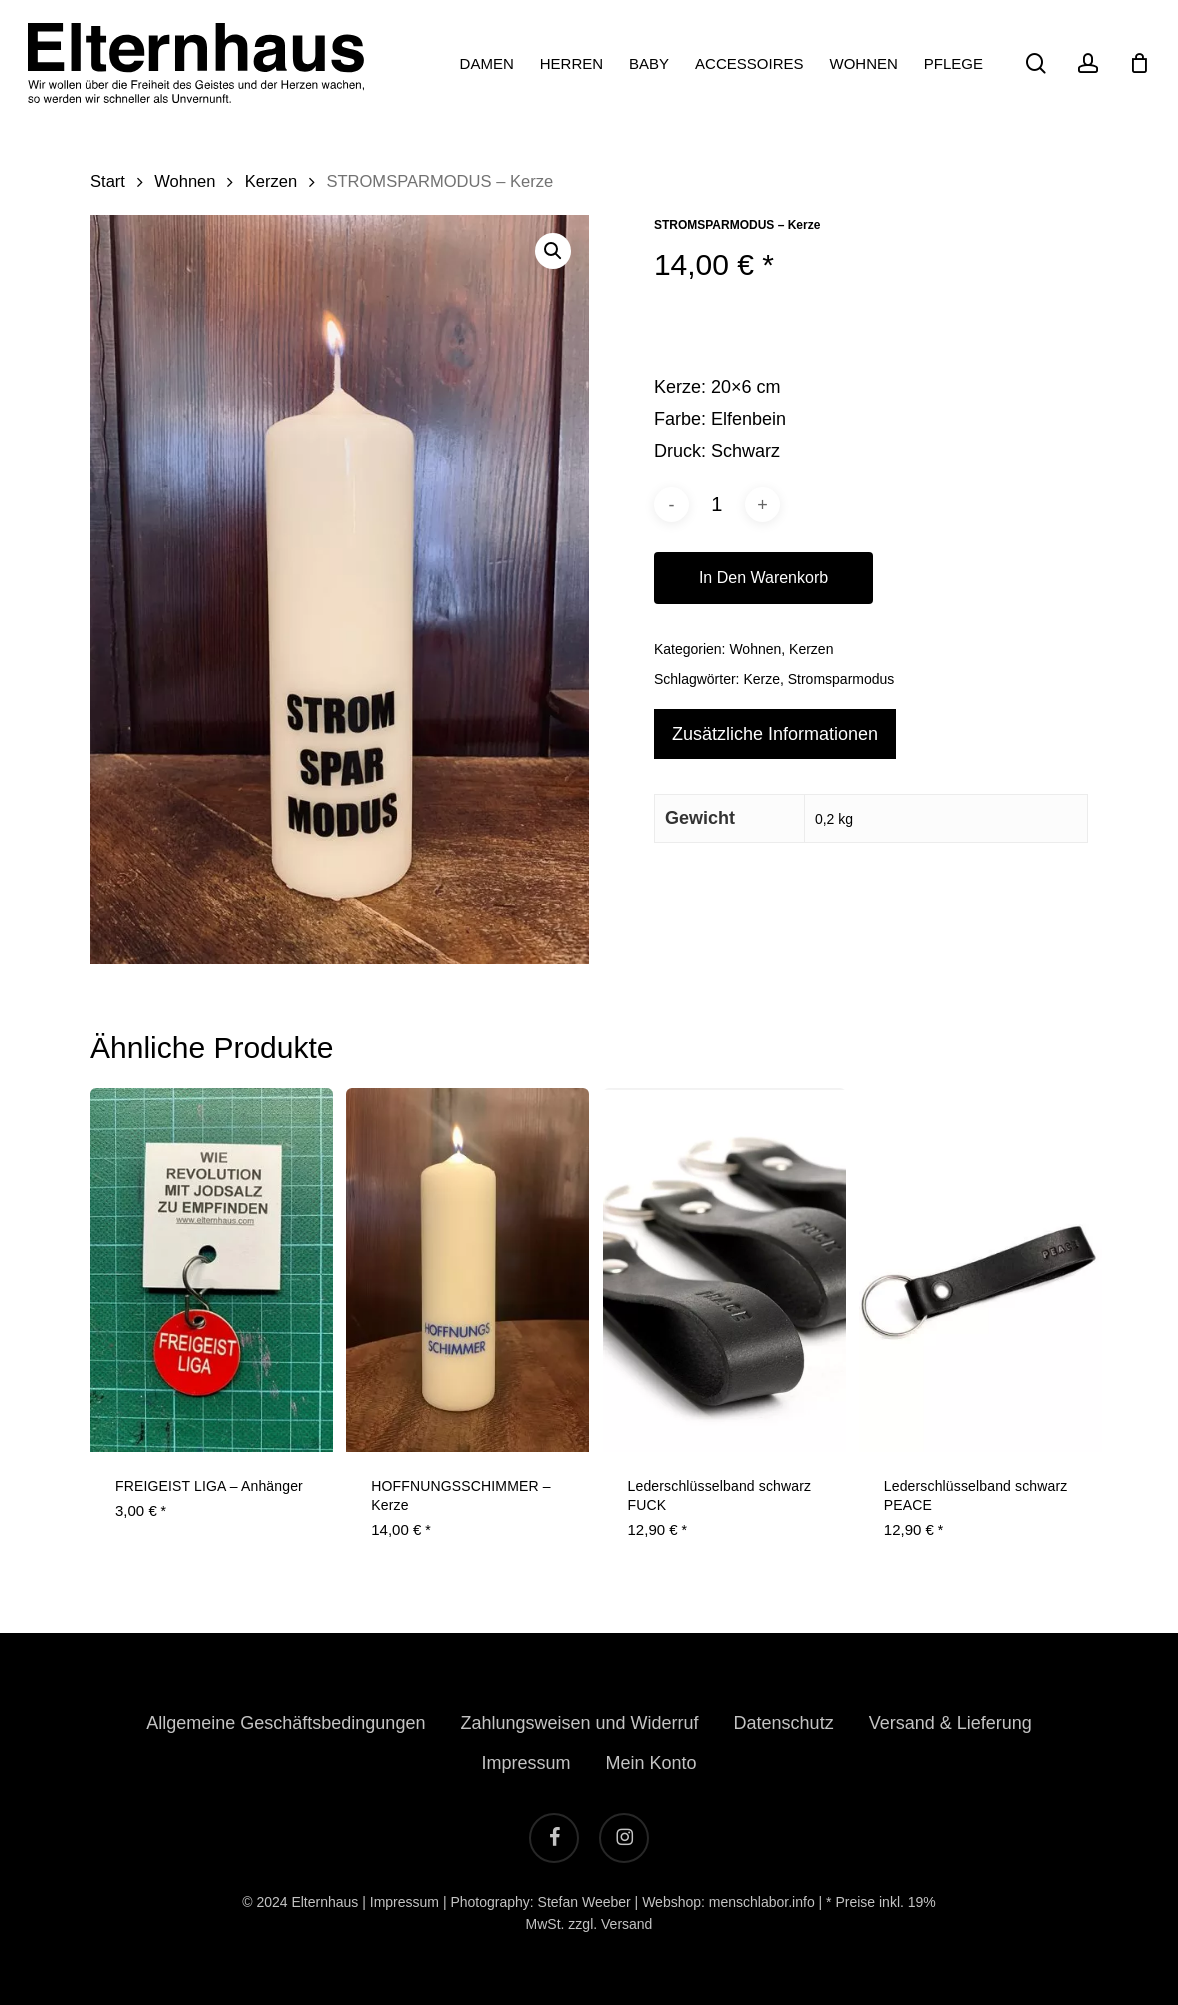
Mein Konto (650, 1763)
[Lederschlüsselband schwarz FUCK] (724, 1270)
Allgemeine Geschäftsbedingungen (285, 1723)
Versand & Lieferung (950, 1723)
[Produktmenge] (717, 504)
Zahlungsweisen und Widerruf (579, 1723)
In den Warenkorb (763, 577)
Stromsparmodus (841, 679)
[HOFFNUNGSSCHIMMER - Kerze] (467, 1270)
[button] (553, 251)
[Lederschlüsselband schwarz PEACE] (980, 1270)
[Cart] (1139, 63)
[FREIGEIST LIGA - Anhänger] (211, 1270)
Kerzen (271, 181)
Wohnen (184, 181)
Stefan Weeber (584, 1902)
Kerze (761, 679)
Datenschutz (784, 1723)
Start (107, 181)
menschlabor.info (762, 1902)
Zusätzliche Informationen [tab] (775, 734)
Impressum (525, 1763)
